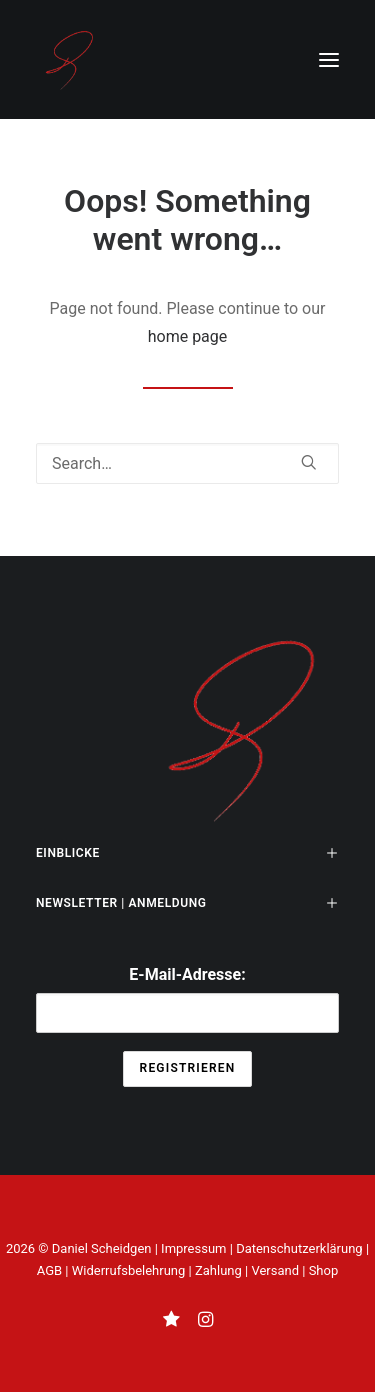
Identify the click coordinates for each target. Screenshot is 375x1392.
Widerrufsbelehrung (129, 1270)
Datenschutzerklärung (299, 1248)
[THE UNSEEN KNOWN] (68, 59)
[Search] (187, 463)
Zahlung (218, 1270)
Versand (275, 1270)
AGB (49, 1270)
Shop (324, 1270)
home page (188, 336)
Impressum (193, 1248)
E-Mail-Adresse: (187, 999)
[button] (329, 59)
